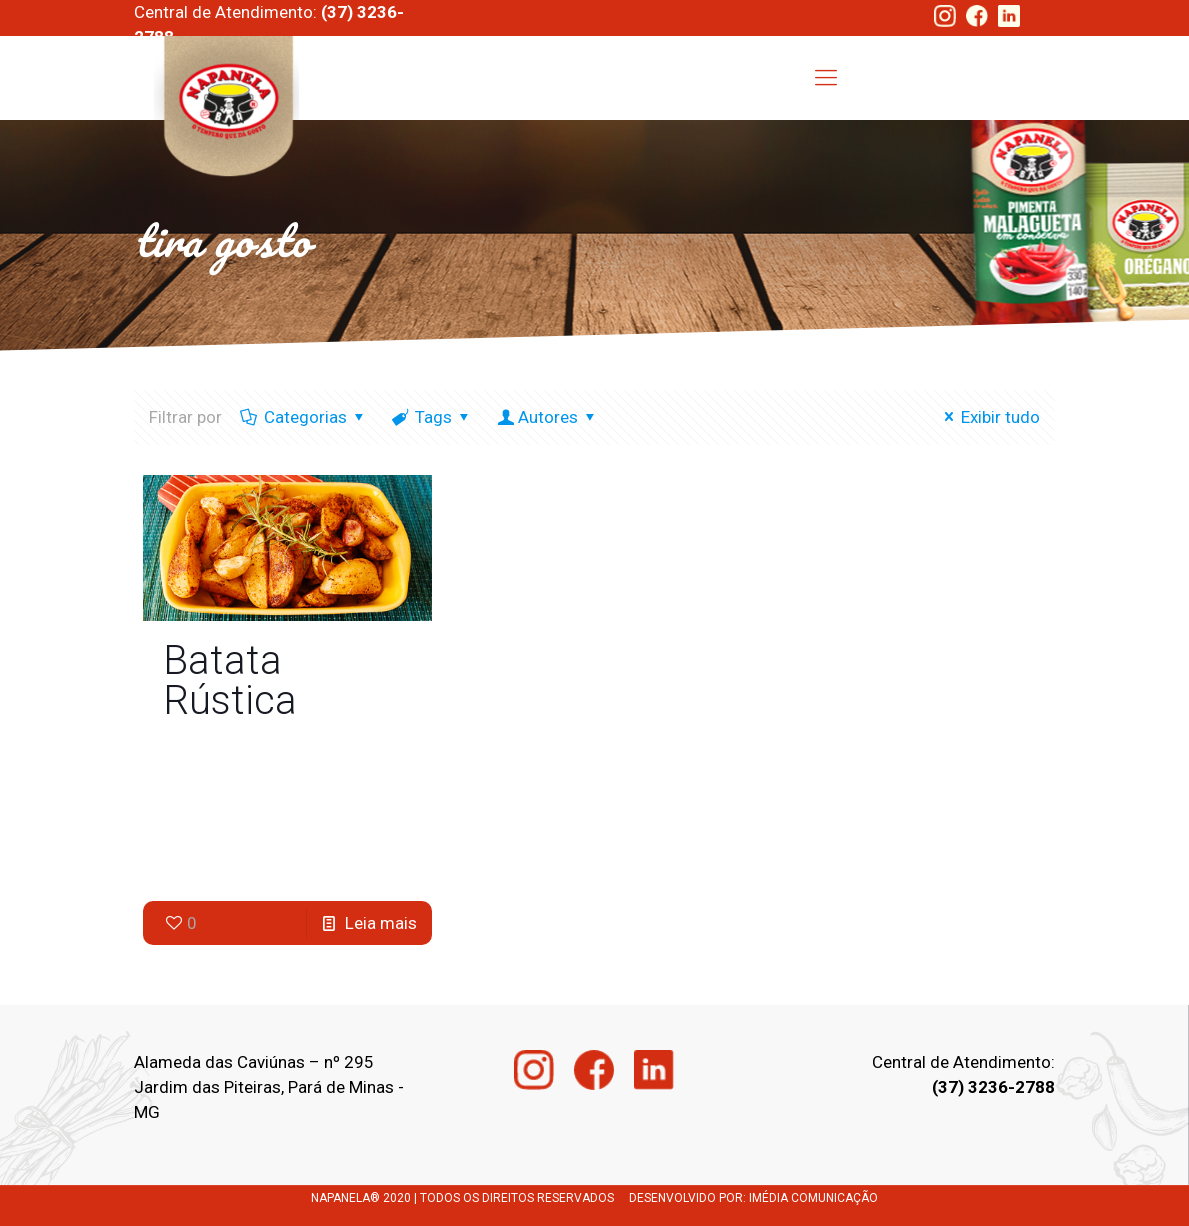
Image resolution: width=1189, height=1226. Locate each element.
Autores (548, 417)
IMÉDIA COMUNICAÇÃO (813, 1198)
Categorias (304, 417)
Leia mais (381, 923)
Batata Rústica (230, 680)
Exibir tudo (988, 417)
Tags (432, 417)
